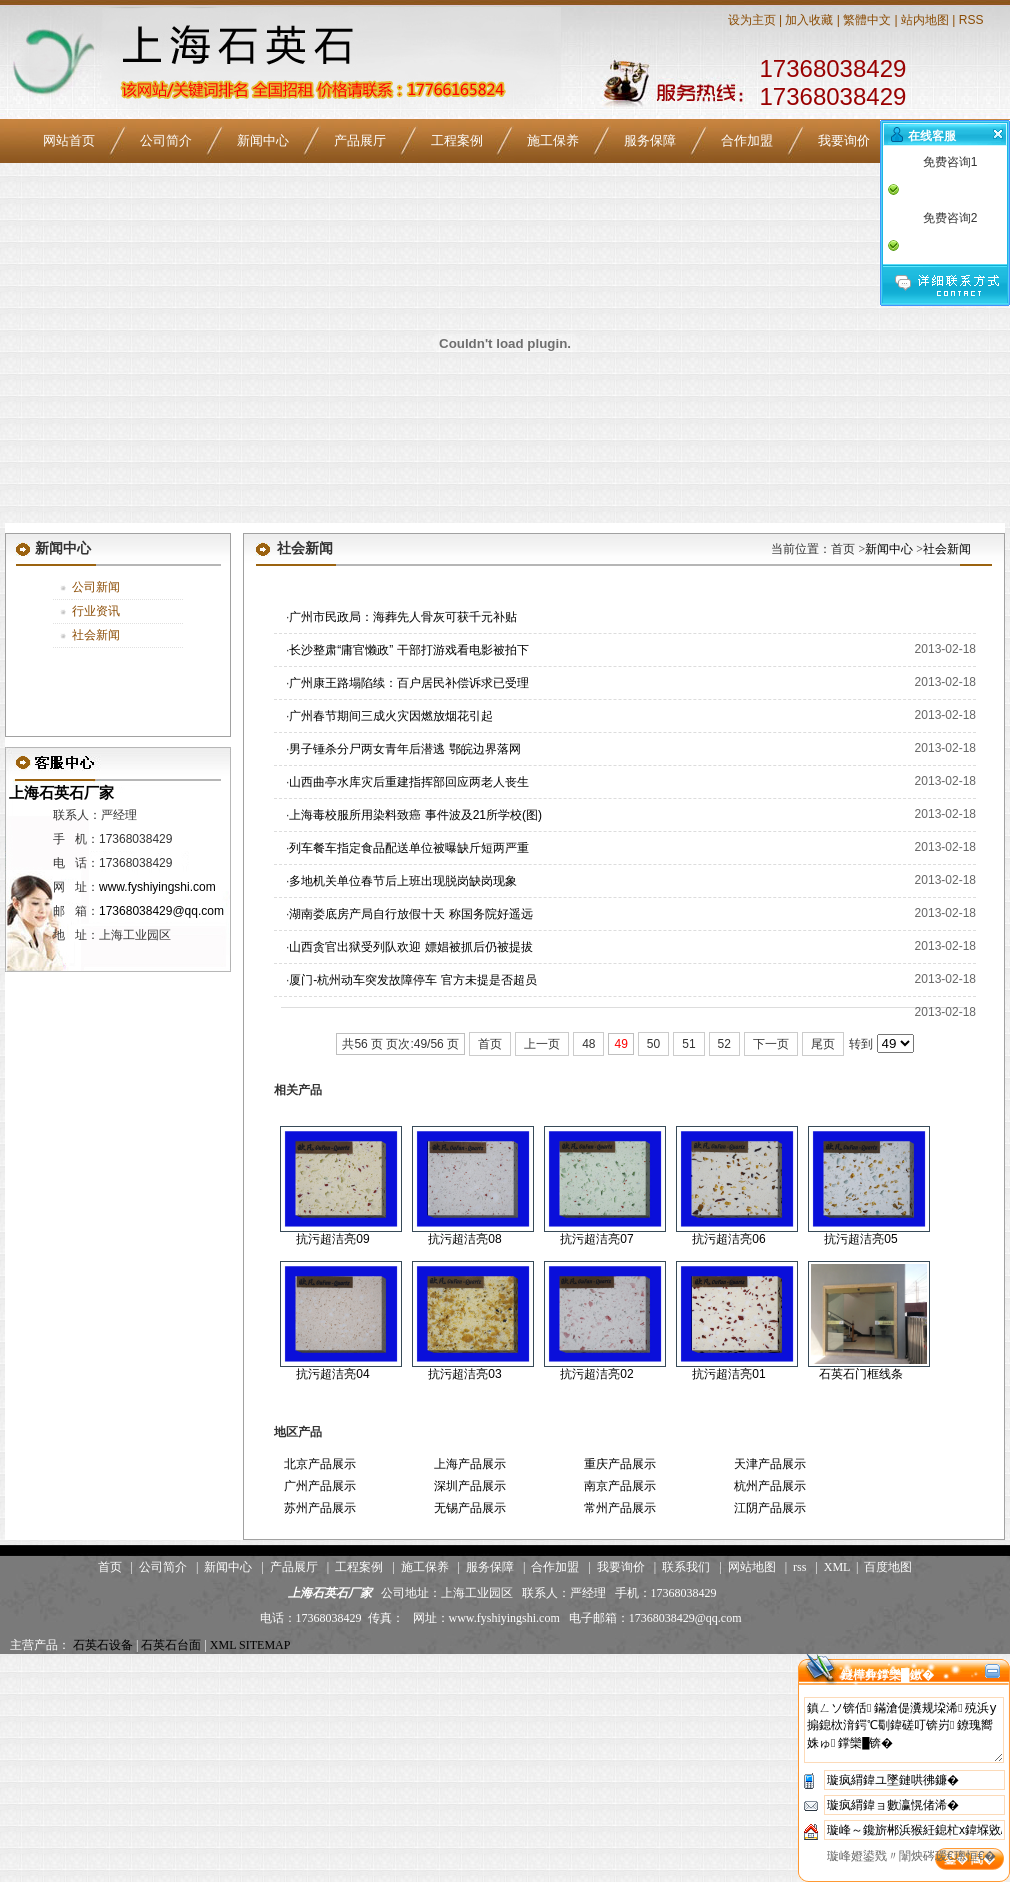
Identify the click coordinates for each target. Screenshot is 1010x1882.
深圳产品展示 (470, 1486)
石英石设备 (103, 1645)
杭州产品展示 (770, 1486)
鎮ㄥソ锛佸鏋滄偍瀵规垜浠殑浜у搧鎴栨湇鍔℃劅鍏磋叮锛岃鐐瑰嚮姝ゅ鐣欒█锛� (904, 1730)
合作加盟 (747, 140)
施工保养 (553, 140)
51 (688, 1044)
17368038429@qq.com (161, 911)
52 (724, 1044)
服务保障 (650, 140)
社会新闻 (96, 635)
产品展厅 (360, 140)
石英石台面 (171, 1645)
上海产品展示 (470, 1464)
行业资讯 (96, 611)
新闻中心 (263, 140)
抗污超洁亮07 (596, 1239)
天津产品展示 (770, 1464)
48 (588, 1044)
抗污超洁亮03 (464, 1374)
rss (799, 1567)
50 (653, 1044)
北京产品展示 (320, 1464)
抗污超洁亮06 (728, 1239)
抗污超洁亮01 (728, 1374)
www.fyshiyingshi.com (157, 887)
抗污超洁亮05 (860, 1239)
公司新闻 (96, 587)
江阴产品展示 (770, 1508)
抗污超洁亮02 (596, 1374)
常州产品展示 (620, 1508)
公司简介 (166, 140)
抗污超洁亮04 (332, 1374)
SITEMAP (264, 1645)
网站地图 (752, 1567)
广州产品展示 (320, 1486)
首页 (490, 1044)
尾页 (823, 1044)
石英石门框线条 (861, 1374)
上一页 (542, 1044)
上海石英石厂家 (59, 792)
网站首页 (69, 140)
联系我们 (686, 1567)
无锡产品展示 (470, 1508)
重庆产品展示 (620, 1464)
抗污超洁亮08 (464, 1239)
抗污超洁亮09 (332, 1239)
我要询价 (844, 140)
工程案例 (457, 140)
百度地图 (888, 1567)
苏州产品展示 (320, 1508)
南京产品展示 (620, 1486)
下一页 (771, 1044)
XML (837, 1567)
